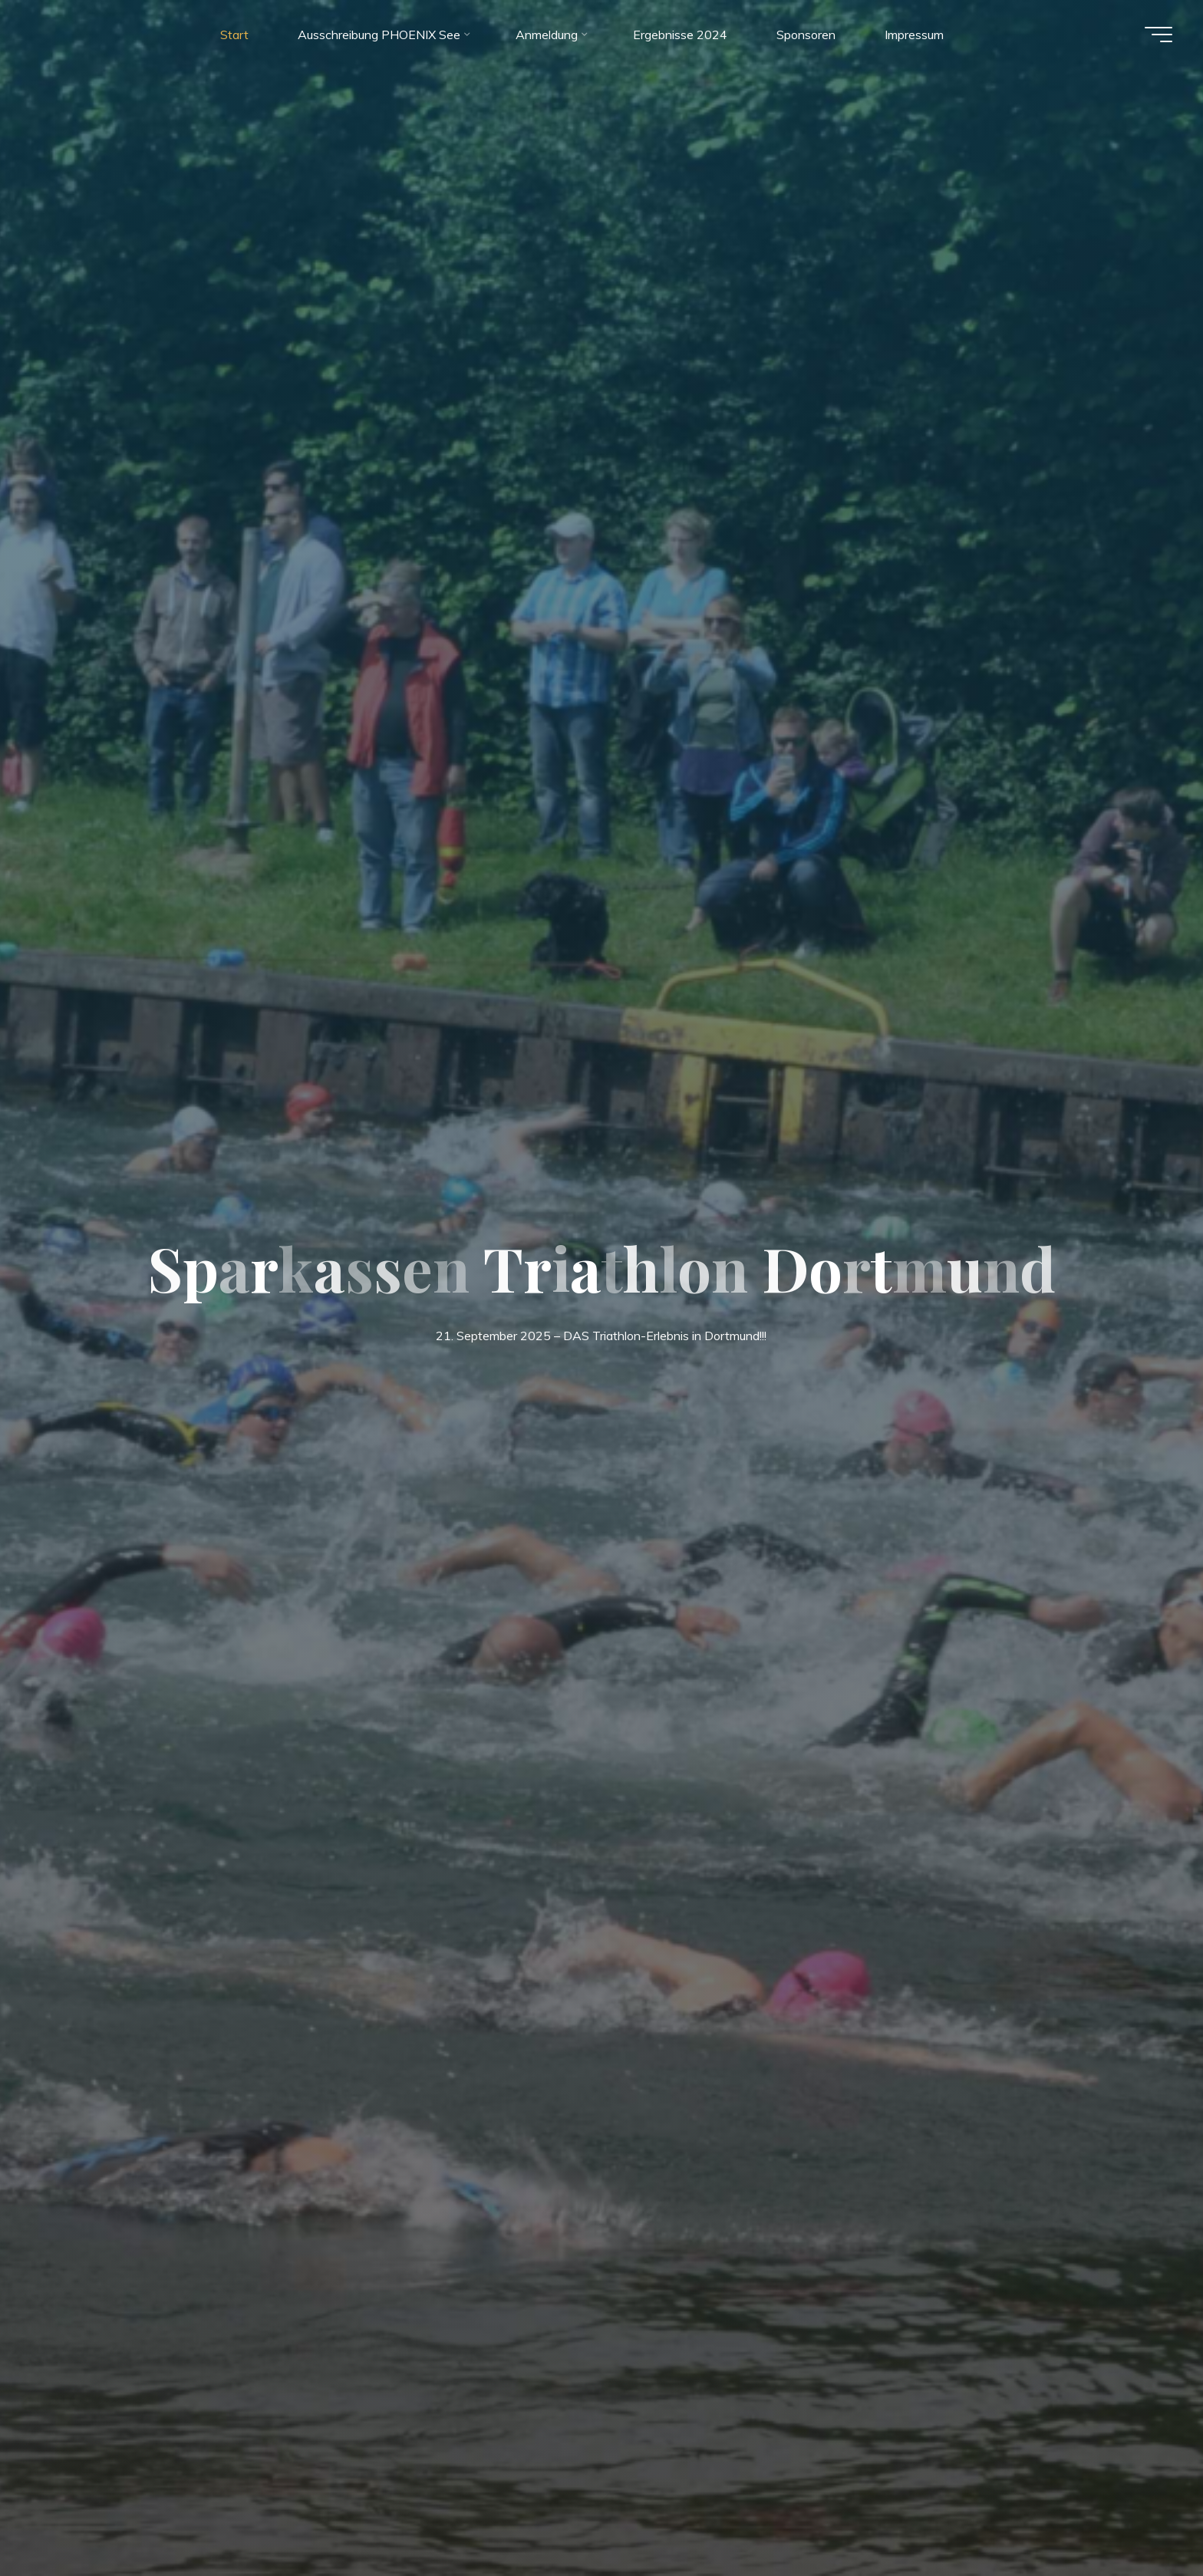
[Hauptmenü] (1158, 34)
